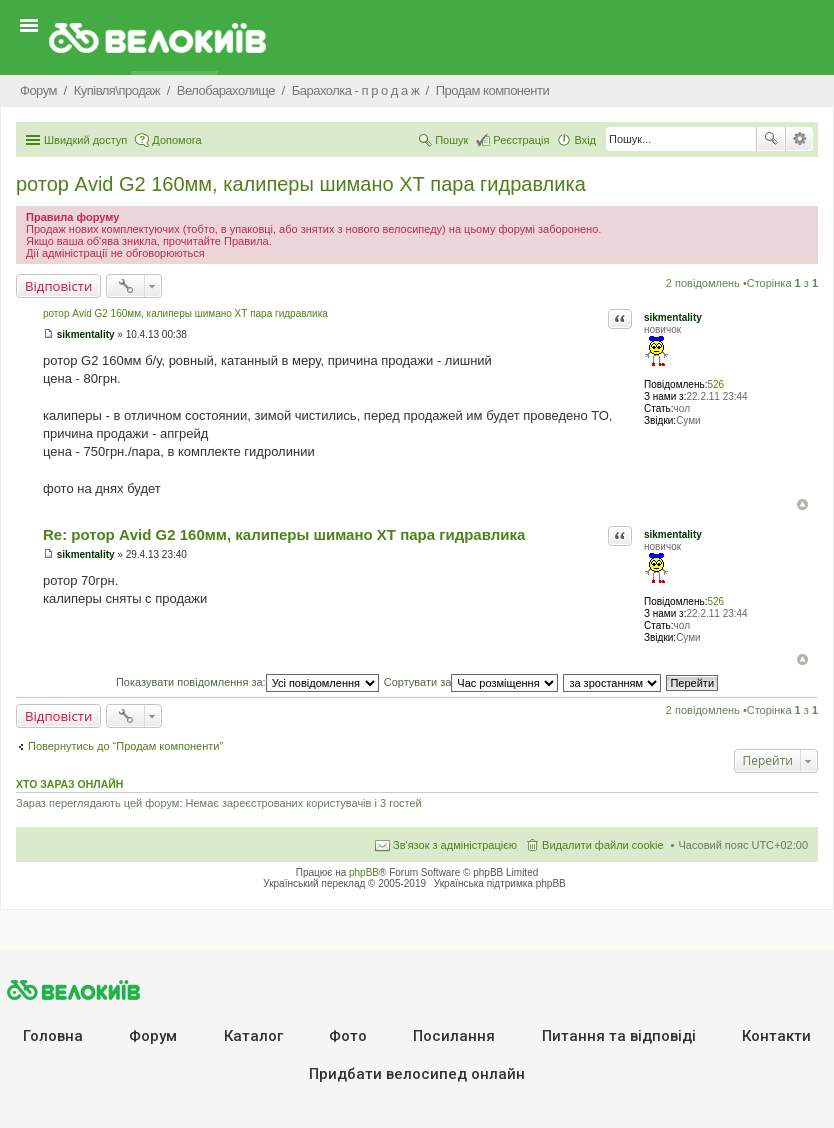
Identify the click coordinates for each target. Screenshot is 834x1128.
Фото (348, 1036)
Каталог (253, 1036)
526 (715, 384)
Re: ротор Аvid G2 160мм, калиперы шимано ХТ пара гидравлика (284, 534)
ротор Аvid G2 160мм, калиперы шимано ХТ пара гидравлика (301, 184)
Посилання (454, 1036)
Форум (153, 1036)
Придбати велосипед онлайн (417, 1074)
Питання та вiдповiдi (619, 1036)
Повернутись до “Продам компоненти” (125, 746)
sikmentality (673, 317)
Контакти (776, 1036)
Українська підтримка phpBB (500, 883)
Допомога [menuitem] (176, 140)
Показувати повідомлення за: (247, 682)
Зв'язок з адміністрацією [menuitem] (455, 845)
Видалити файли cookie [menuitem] (603, 845)
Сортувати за (471, 682)
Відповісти (58, 286)
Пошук (771, 139)
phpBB (364, 872)
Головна (53, 1036)
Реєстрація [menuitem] (521, 140)
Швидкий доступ (85, 140)
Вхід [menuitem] (585, 140)
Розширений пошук (799, 139)
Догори (802, 504)
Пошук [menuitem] (451, 140)
